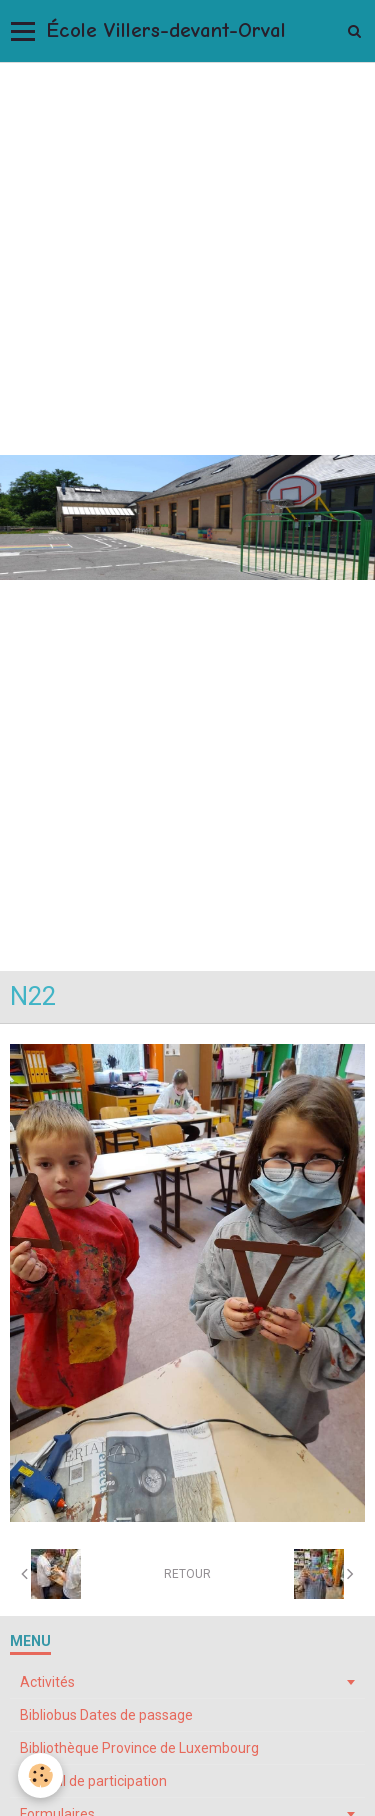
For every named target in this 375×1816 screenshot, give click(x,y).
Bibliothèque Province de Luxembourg (139, 1748)
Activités (47, 1682)
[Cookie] (40, 1775)
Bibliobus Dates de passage (106, 1715)
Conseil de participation (93, 1781)
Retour (187, 1574)
